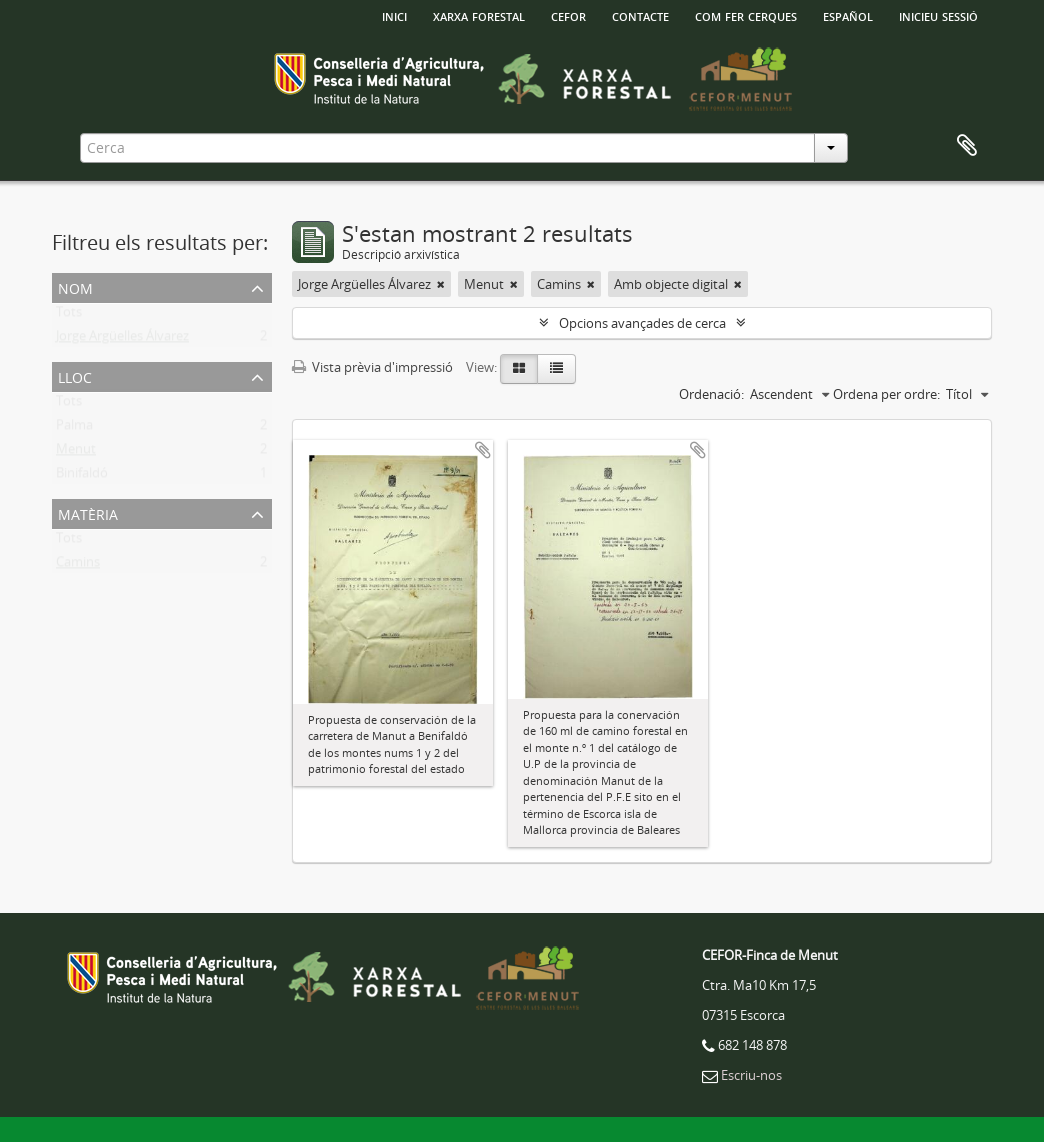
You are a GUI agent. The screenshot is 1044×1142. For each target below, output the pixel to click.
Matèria (88, 512)
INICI (394, 15)
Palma (74, 429)
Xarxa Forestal (479, 15)
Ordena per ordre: (886, 394)
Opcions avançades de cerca (642, 323)
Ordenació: (711, 394)
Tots (69, 316)
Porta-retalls (967, 146)
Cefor (568, 15)
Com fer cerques (746, 15)
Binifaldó (82, 477)
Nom (75, 286)
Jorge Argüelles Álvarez (122, 340)
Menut (76, 453)
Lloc (75, 375)
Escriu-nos (751, 1075)
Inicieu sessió (938, 15)
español (848, 15)
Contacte (640, 15)
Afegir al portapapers (483, 450)
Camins (78, 566)
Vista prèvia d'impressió (372, 367)
